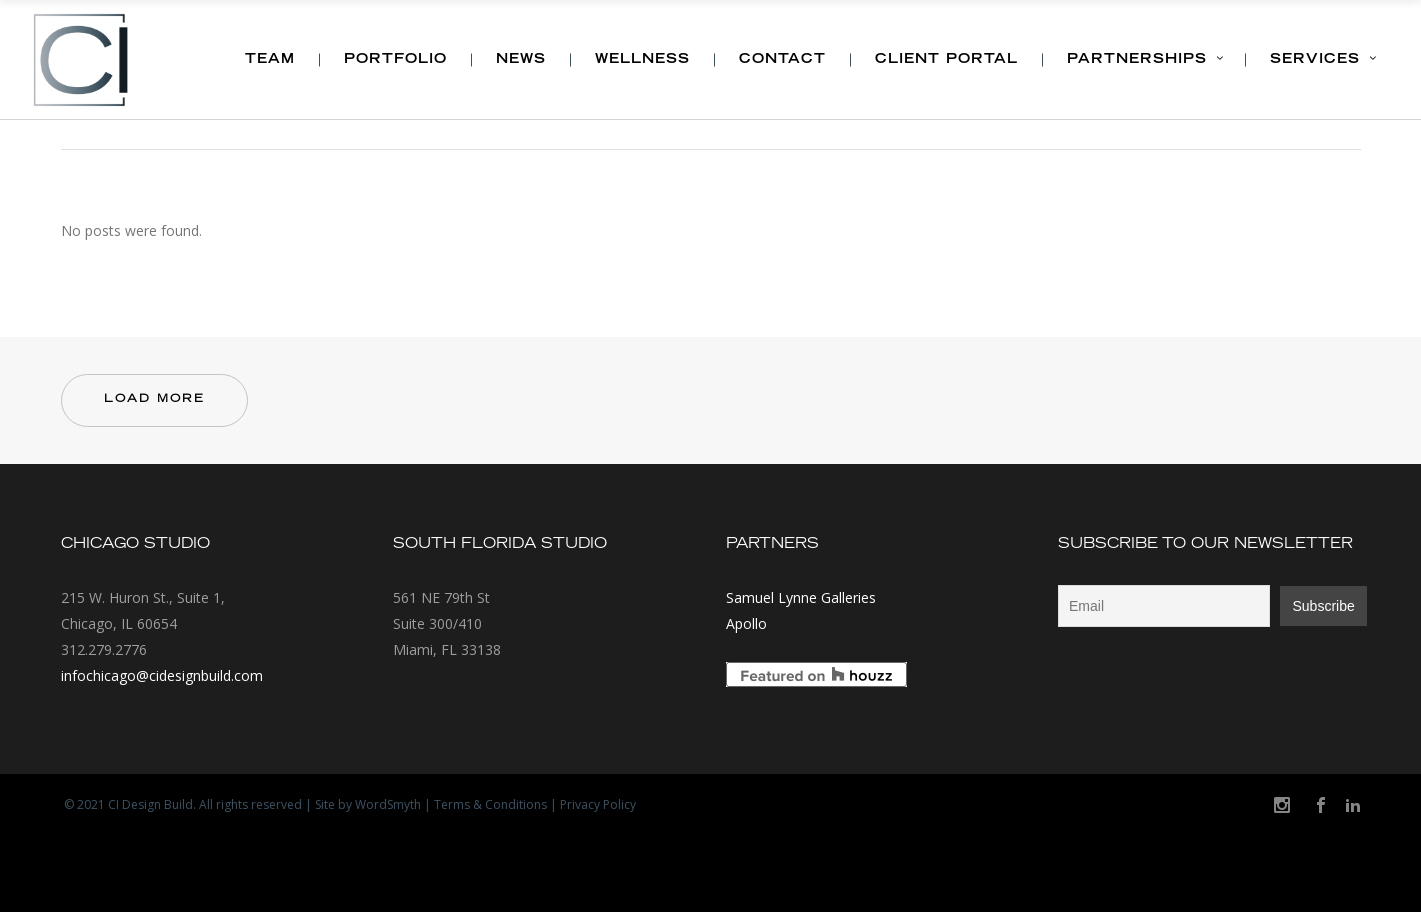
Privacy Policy (598, 804)
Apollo (746, 623)
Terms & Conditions (490, 804)
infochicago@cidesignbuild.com (162, 675)
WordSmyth (388, 804)
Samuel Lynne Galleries (801, 597)
